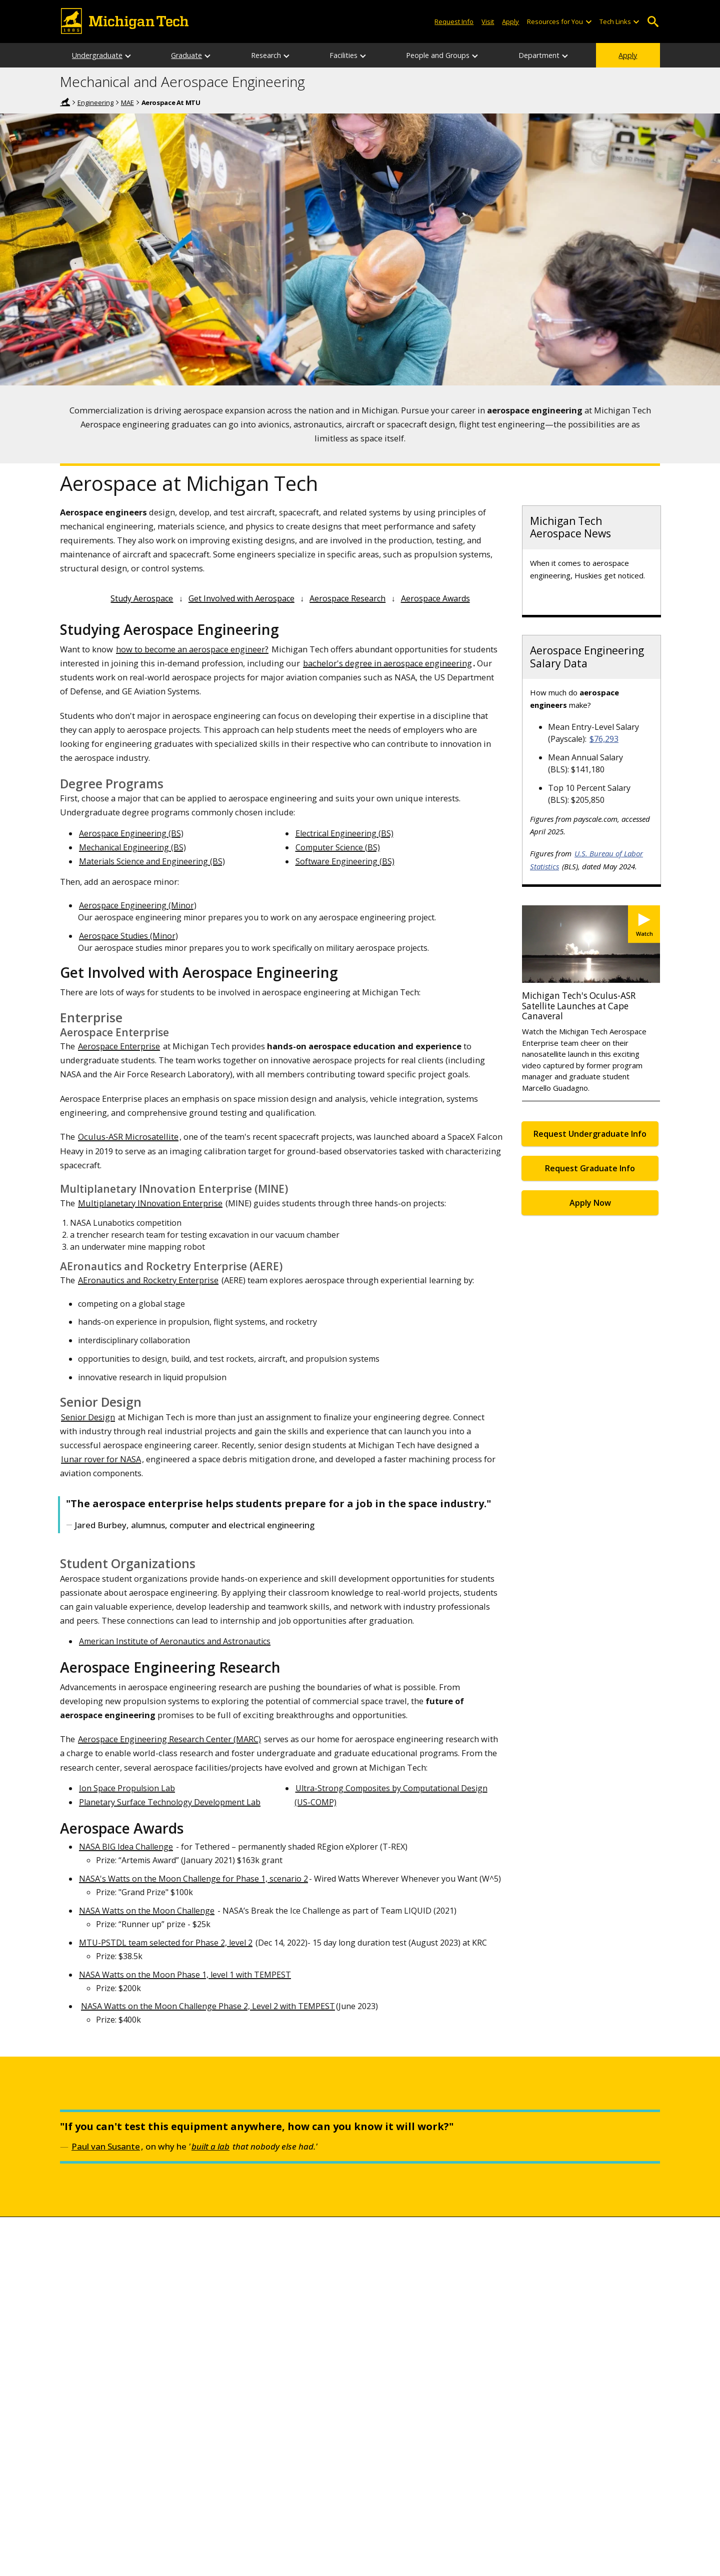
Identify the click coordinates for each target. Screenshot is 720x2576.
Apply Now (590, 1202)
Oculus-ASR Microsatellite (128, 1136)
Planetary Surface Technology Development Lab (169, 1802)
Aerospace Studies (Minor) (128, 935)
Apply (627, 55)
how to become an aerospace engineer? (192, 649)
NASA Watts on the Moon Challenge (146, 1910)
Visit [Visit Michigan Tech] (488, 21)
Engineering (96, 102)
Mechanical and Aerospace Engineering (182, 81)
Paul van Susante (106, 2146)
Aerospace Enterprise (119, 1046)
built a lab (211, 2146)
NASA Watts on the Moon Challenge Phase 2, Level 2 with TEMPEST (208, 2006)
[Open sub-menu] (588, 21)
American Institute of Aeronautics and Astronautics (174, 1641)
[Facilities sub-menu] (364, 55)
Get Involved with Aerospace (241, 598)
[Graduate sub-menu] (208, 55)
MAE (127, 102)
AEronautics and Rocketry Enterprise (148, 1280)
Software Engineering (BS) (345, 861)
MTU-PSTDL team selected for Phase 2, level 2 (165, 1942)
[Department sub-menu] (566, 55)
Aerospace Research (348, 598)
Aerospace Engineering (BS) (131, 833)
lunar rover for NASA (101, 1459)
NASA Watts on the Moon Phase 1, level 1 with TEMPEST (185, 1974)
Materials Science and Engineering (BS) (152, 861)
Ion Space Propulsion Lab (127, 1788)
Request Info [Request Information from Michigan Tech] (454, 21)
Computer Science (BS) (338, 847)
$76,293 (604, 738)
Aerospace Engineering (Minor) (137, 905)
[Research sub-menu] (287, 55)
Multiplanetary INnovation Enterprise (150, 1203)
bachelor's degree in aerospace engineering (387, 663)
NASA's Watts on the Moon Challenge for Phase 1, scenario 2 (193, 1878)
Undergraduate (97, 55)
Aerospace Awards (435, 598)
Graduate (186, 55)
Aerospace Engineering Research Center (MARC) (169, 1739)
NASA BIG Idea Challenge (126, 1846)
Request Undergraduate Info (590, 1133)
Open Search (653, 21)
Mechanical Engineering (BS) (132, 847)
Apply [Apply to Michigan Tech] (510, 21)
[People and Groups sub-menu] (476, 55)
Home (65, 102)
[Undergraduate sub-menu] (128, 55)
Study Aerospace (141, 598)
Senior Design (88, 1417)
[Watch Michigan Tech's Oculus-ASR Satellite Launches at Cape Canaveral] (644, 924)
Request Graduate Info (590, 1168)
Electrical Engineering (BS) (345, 833)
